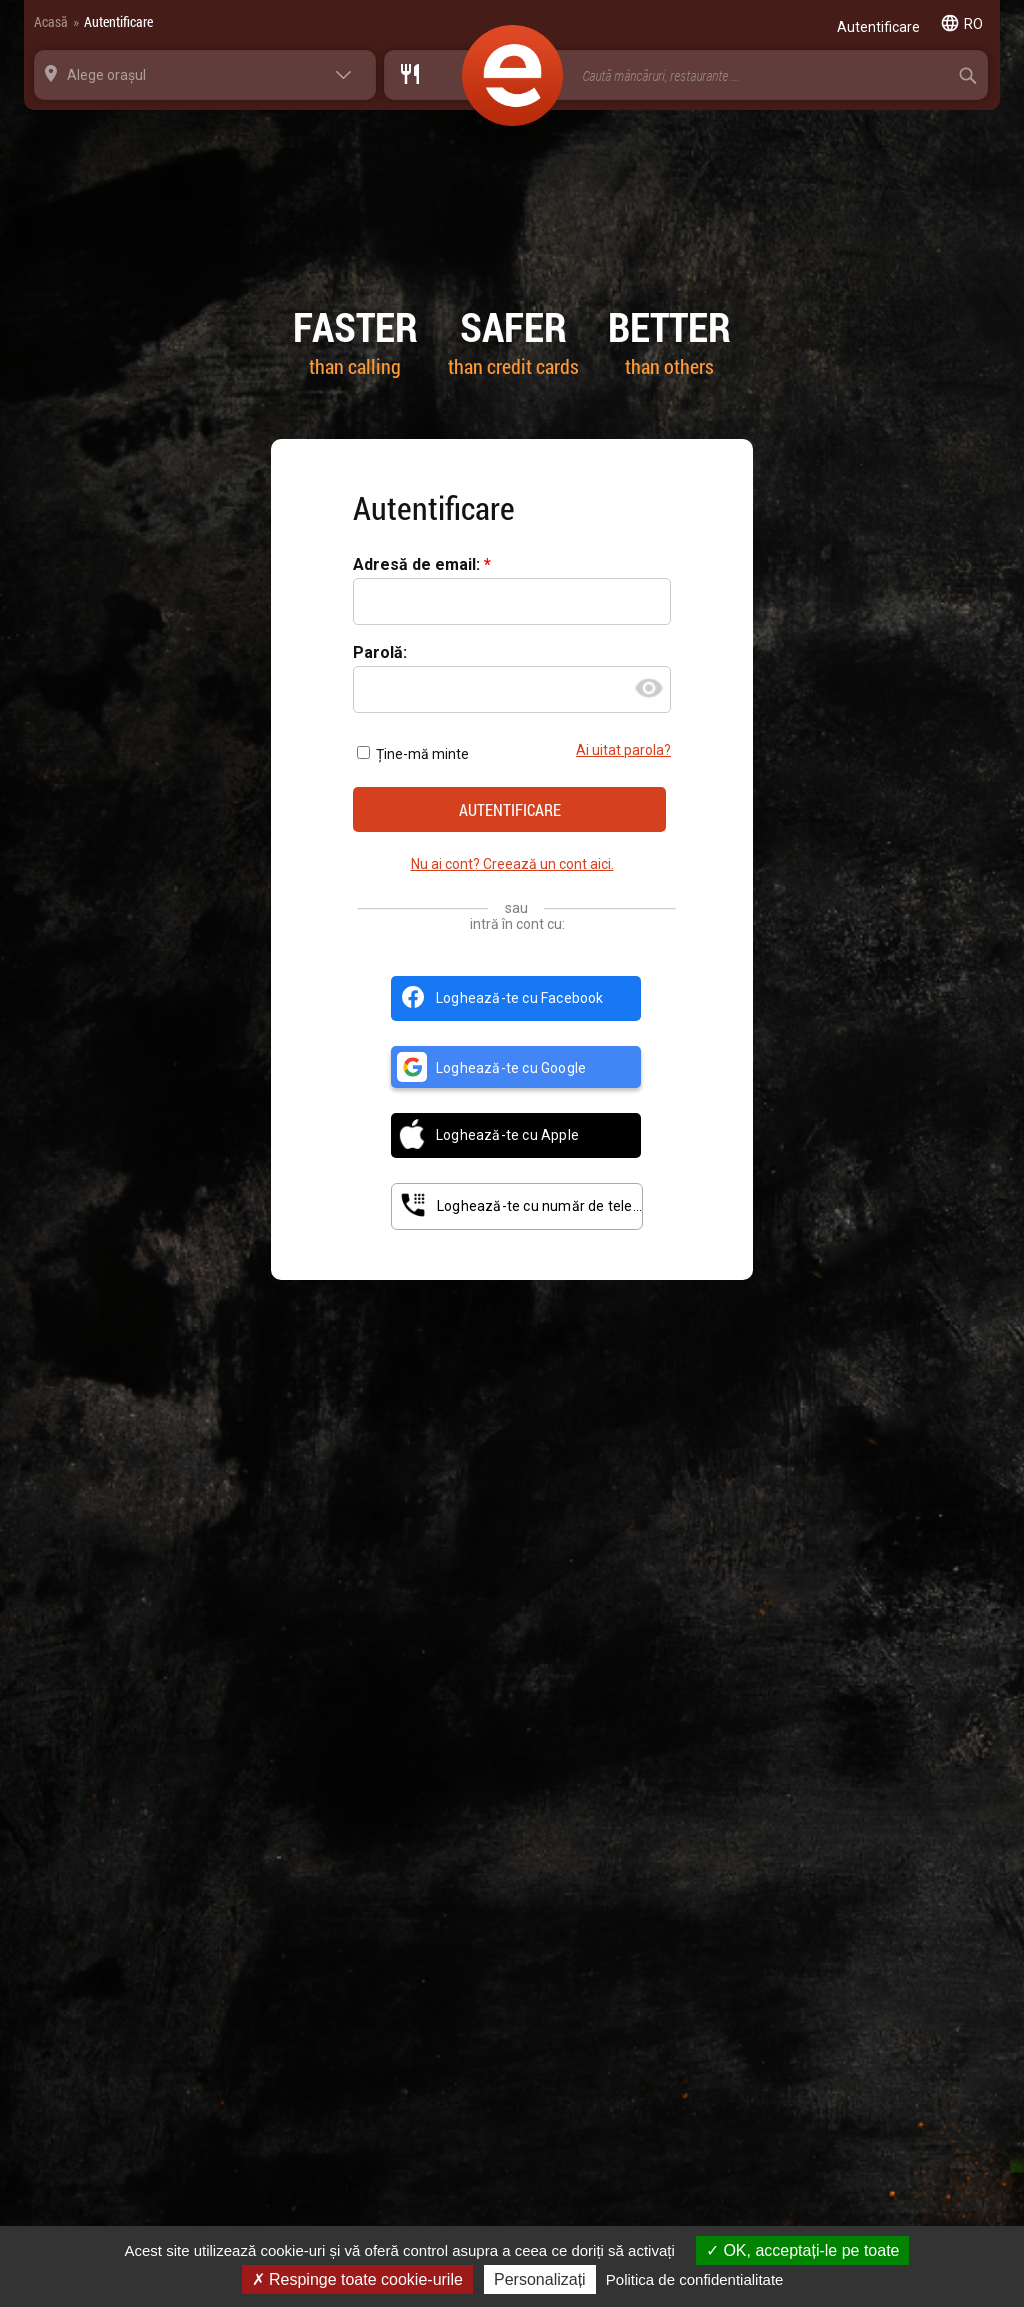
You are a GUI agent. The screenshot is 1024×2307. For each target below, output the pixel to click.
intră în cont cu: (517, 924)
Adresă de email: (418, 565)
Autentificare (118, 21)
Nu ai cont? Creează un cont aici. (512, 864)
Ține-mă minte (413, 754)
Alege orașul (106, 75)
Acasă (51, 21)
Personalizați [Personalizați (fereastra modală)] (540, 2279)
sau (516, 908)
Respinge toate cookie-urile (357, 2279)
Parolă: (380, 653)
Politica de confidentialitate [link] (695, 2279)
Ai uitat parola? (623, 750)
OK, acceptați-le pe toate (803, 2250)
